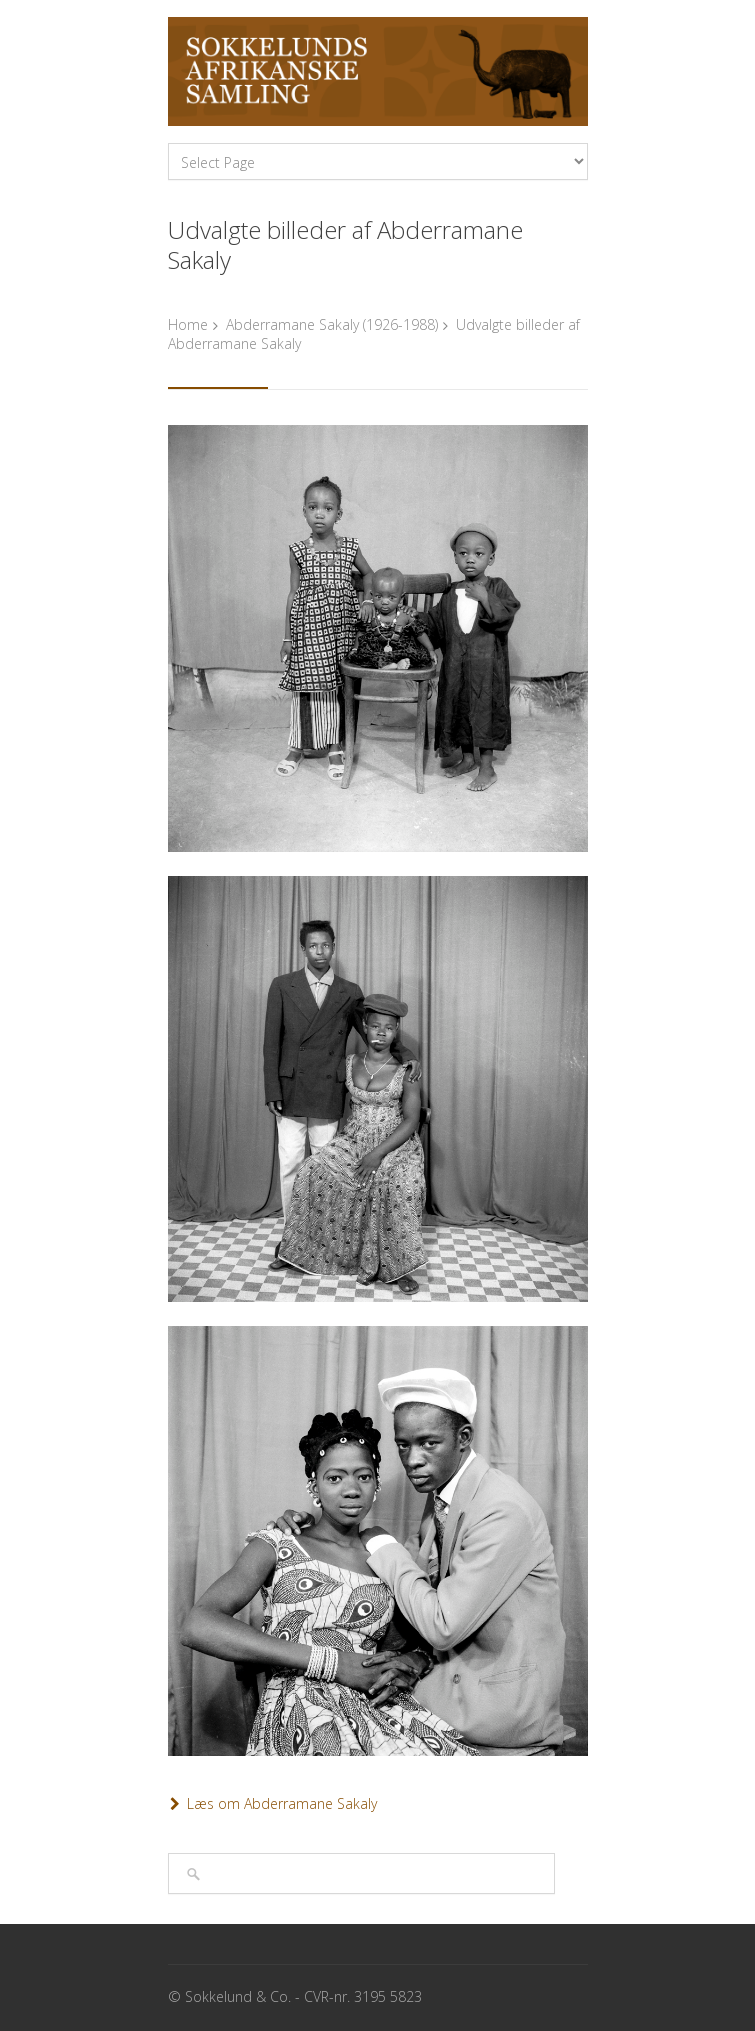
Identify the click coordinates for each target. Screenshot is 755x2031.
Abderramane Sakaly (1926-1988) (332, 324)
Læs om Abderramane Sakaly (282, 1803)
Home (188, 324)
